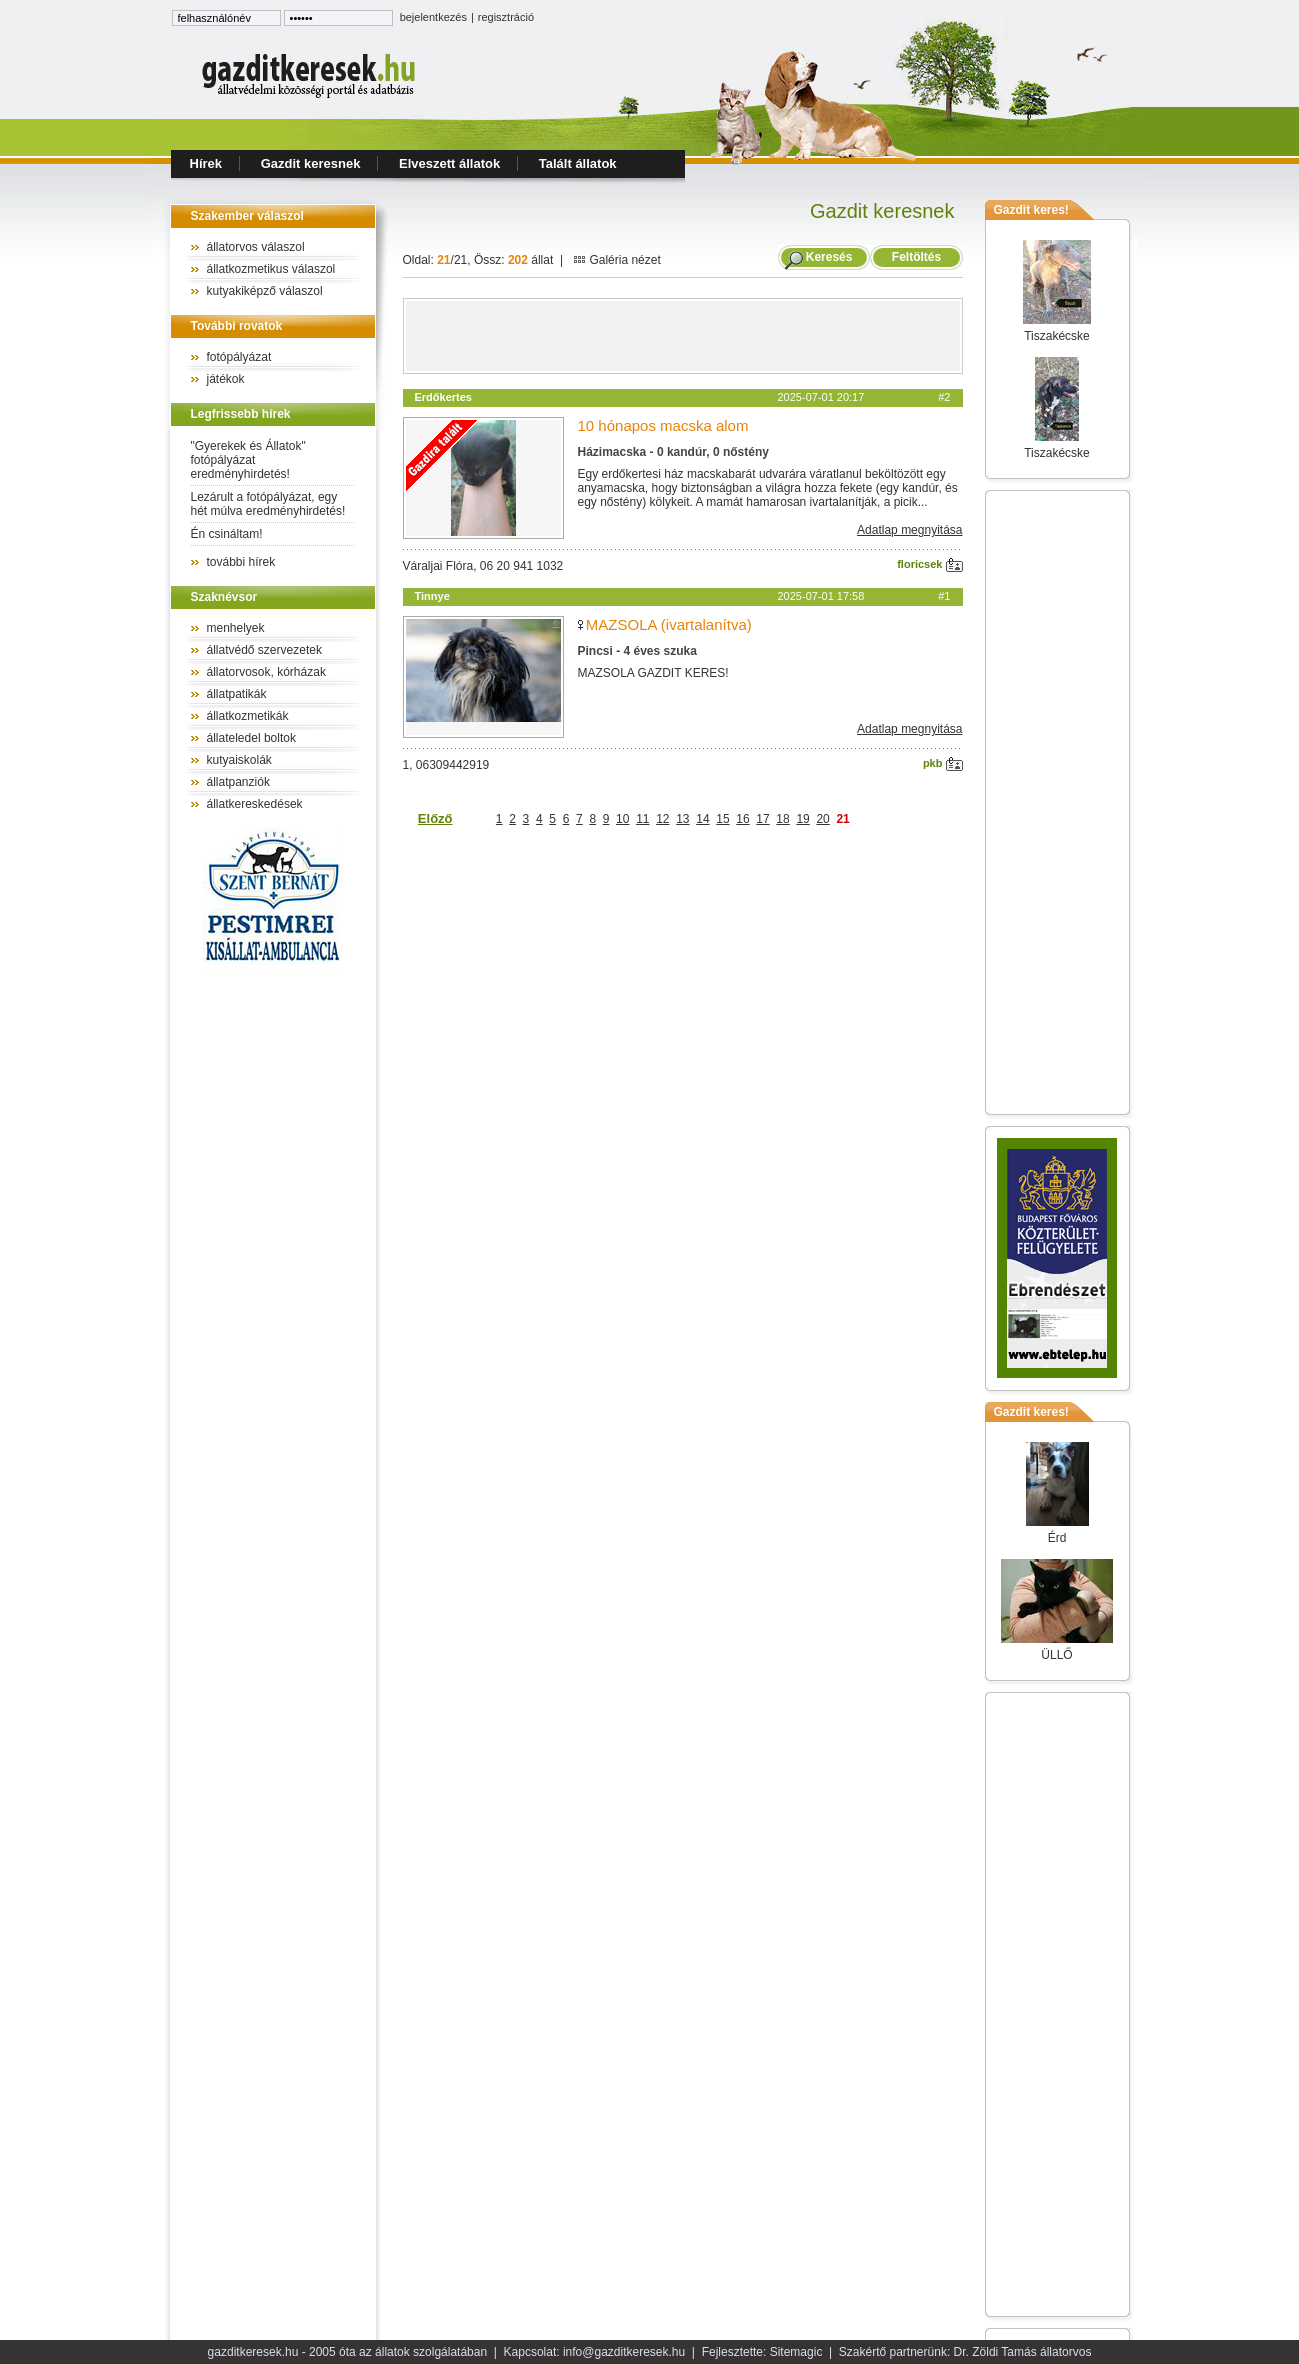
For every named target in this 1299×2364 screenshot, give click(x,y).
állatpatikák (237, 694)
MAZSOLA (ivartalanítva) (669, 624)
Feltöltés (916, 257)
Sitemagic (796, 2352)
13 (682, 819)
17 (762, 819)
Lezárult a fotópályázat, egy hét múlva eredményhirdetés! (268, 504)
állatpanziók (238, 782)
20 (822, 819)
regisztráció (506, 17)
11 (642, 819)
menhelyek (236, 628)
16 (742, 819)
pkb (943, 763)
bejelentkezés (433, 17)
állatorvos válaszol (256, 247)
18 (782, 819)
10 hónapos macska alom (663, 425)
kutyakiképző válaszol (265, 291)
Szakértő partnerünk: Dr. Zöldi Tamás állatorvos (965, 2352)
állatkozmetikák (248, 716)
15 (722, 819)
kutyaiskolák (239, 760)
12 (662, 819)
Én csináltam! (227, 534)
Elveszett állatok (449, 163)
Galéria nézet (617, 260)
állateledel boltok (251, 738)
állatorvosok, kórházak (266, 672)
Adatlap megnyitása (909, 530)
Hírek (206, 163)
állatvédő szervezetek (264, 650)
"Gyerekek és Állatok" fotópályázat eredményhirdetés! (248, 460)
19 (802, 819)
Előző (435, 818)
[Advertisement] (683, 336)
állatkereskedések (255, 804)
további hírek (241, 562)
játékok (226, 379)
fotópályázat (239, 357)
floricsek (929, 564)
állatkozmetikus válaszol (271, 269)
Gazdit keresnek (311, 163)
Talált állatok (578, 163)
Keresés (829, 257)
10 (622, 819)
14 (702, 819)
